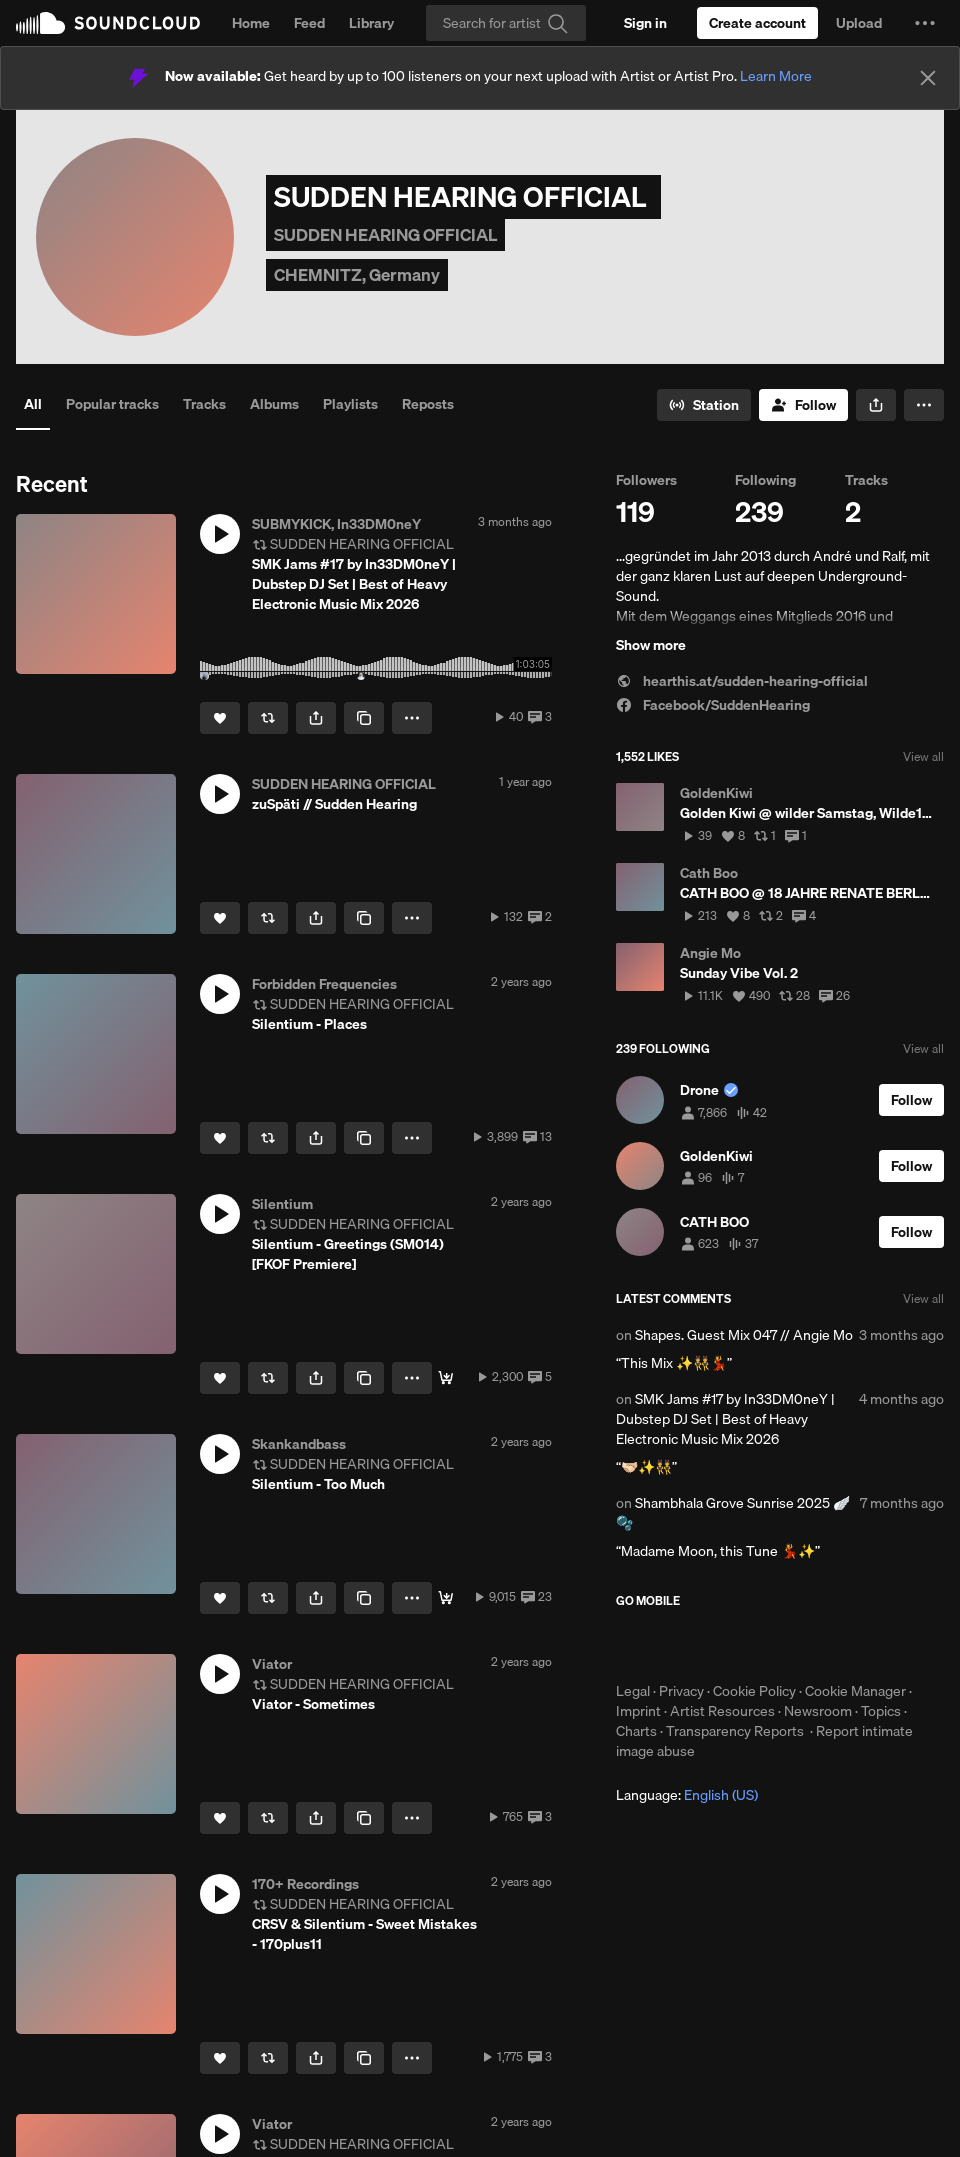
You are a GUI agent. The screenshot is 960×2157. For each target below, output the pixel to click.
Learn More (776, 76)
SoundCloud (108, 23)
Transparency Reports (735, 1731)
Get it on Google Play (811, 1645)
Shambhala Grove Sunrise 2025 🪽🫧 (733, 1513)
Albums (274, 404)
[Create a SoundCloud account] (757, 23)
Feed (309, 23)
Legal (633, 1691)
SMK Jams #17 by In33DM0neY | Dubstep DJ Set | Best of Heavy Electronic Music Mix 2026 (725, 1419)
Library (371, 23)
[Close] (928, 78)
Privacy (681, 1691)
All (33, 404)
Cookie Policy (754, 1691)
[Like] (220, 718)
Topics (881, 1711)
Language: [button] (687, 1795)
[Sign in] (645, 23)
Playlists (350, 404)
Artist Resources (722, 1711)
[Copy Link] (364, 718)
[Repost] (268, 718)
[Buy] (446, 1598)
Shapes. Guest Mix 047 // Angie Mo (744, 1335)
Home (251, 23)
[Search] (506, 23)
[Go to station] (704, 405)
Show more (651, 645)
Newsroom (818, 1711)
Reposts (428, 404)
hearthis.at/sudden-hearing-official (742, 681)
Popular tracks (112, 404)
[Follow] (803, 405)
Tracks (204, 404)
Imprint (638, 1711)
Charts (636, 1731)
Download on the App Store (676, 1645)
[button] (925, 23)
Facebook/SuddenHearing (713, 705)
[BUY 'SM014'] (446, 1378)
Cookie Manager (855, 1691)
